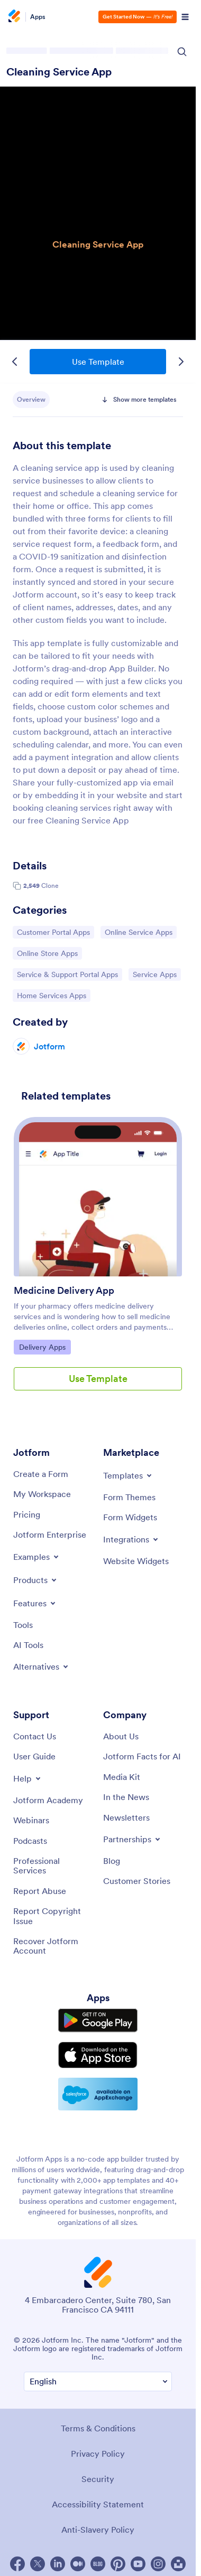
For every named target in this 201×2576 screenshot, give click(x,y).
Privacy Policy (98, 2453)
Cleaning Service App (59, 71)
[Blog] (111, 1861)
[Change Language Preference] (98, 2381)
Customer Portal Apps (53, 931)
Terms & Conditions (98, 2428)
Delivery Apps (45, 1346)
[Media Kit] (121, 1777)
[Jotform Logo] (15, 17)
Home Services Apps (51, 995)
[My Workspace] (42, 1494)
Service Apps (156, 974)
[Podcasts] (30, 1841)
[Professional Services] (53, 1866)
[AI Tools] (28, 1645)
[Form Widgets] (130, 1517)
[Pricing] (26, 1514)
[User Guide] (34, 1756)
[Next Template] (181, 361)
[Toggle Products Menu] (35, 1580)
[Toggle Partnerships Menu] (132, 1839)
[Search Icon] (182, 51)
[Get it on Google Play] (98, 2020)
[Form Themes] (129, 1497)
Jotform (49, 1046)
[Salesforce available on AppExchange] (98, 2094)
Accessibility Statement (98, 2504)
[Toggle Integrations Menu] (131, 1539)
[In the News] (126, 1797)
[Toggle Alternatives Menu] (41, 1666)
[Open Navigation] (185, 16)
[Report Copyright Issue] (53, 1916)
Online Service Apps (138, 931)
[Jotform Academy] (48, 1800)
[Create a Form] (40, 1474)
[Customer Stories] (136, 1881)
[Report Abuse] (39, 1891)
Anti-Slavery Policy (97, 2529)
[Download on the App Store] (98, 2055)
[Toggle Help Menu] (27, 1778)
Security (97, 2479)
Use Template (98, 361)
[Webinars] (31, 1820)
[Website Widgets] (136, 1561)
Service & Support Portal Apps (67, 974)
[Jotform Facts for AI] (142, 1756)
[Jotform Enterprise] (49, 1534)
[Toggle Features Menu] (35, 1603)
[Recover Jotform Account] (53, 1946)
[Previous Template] (15, 361)
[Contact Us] (34, 1736)
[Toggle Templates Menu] (128, 1475)
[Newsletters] (126, 1817)
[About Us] (121, 1736)
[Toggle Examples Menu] (36, 1556)
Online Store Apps (47, 953)
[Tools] (23, 1625)
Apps (37, 17)
